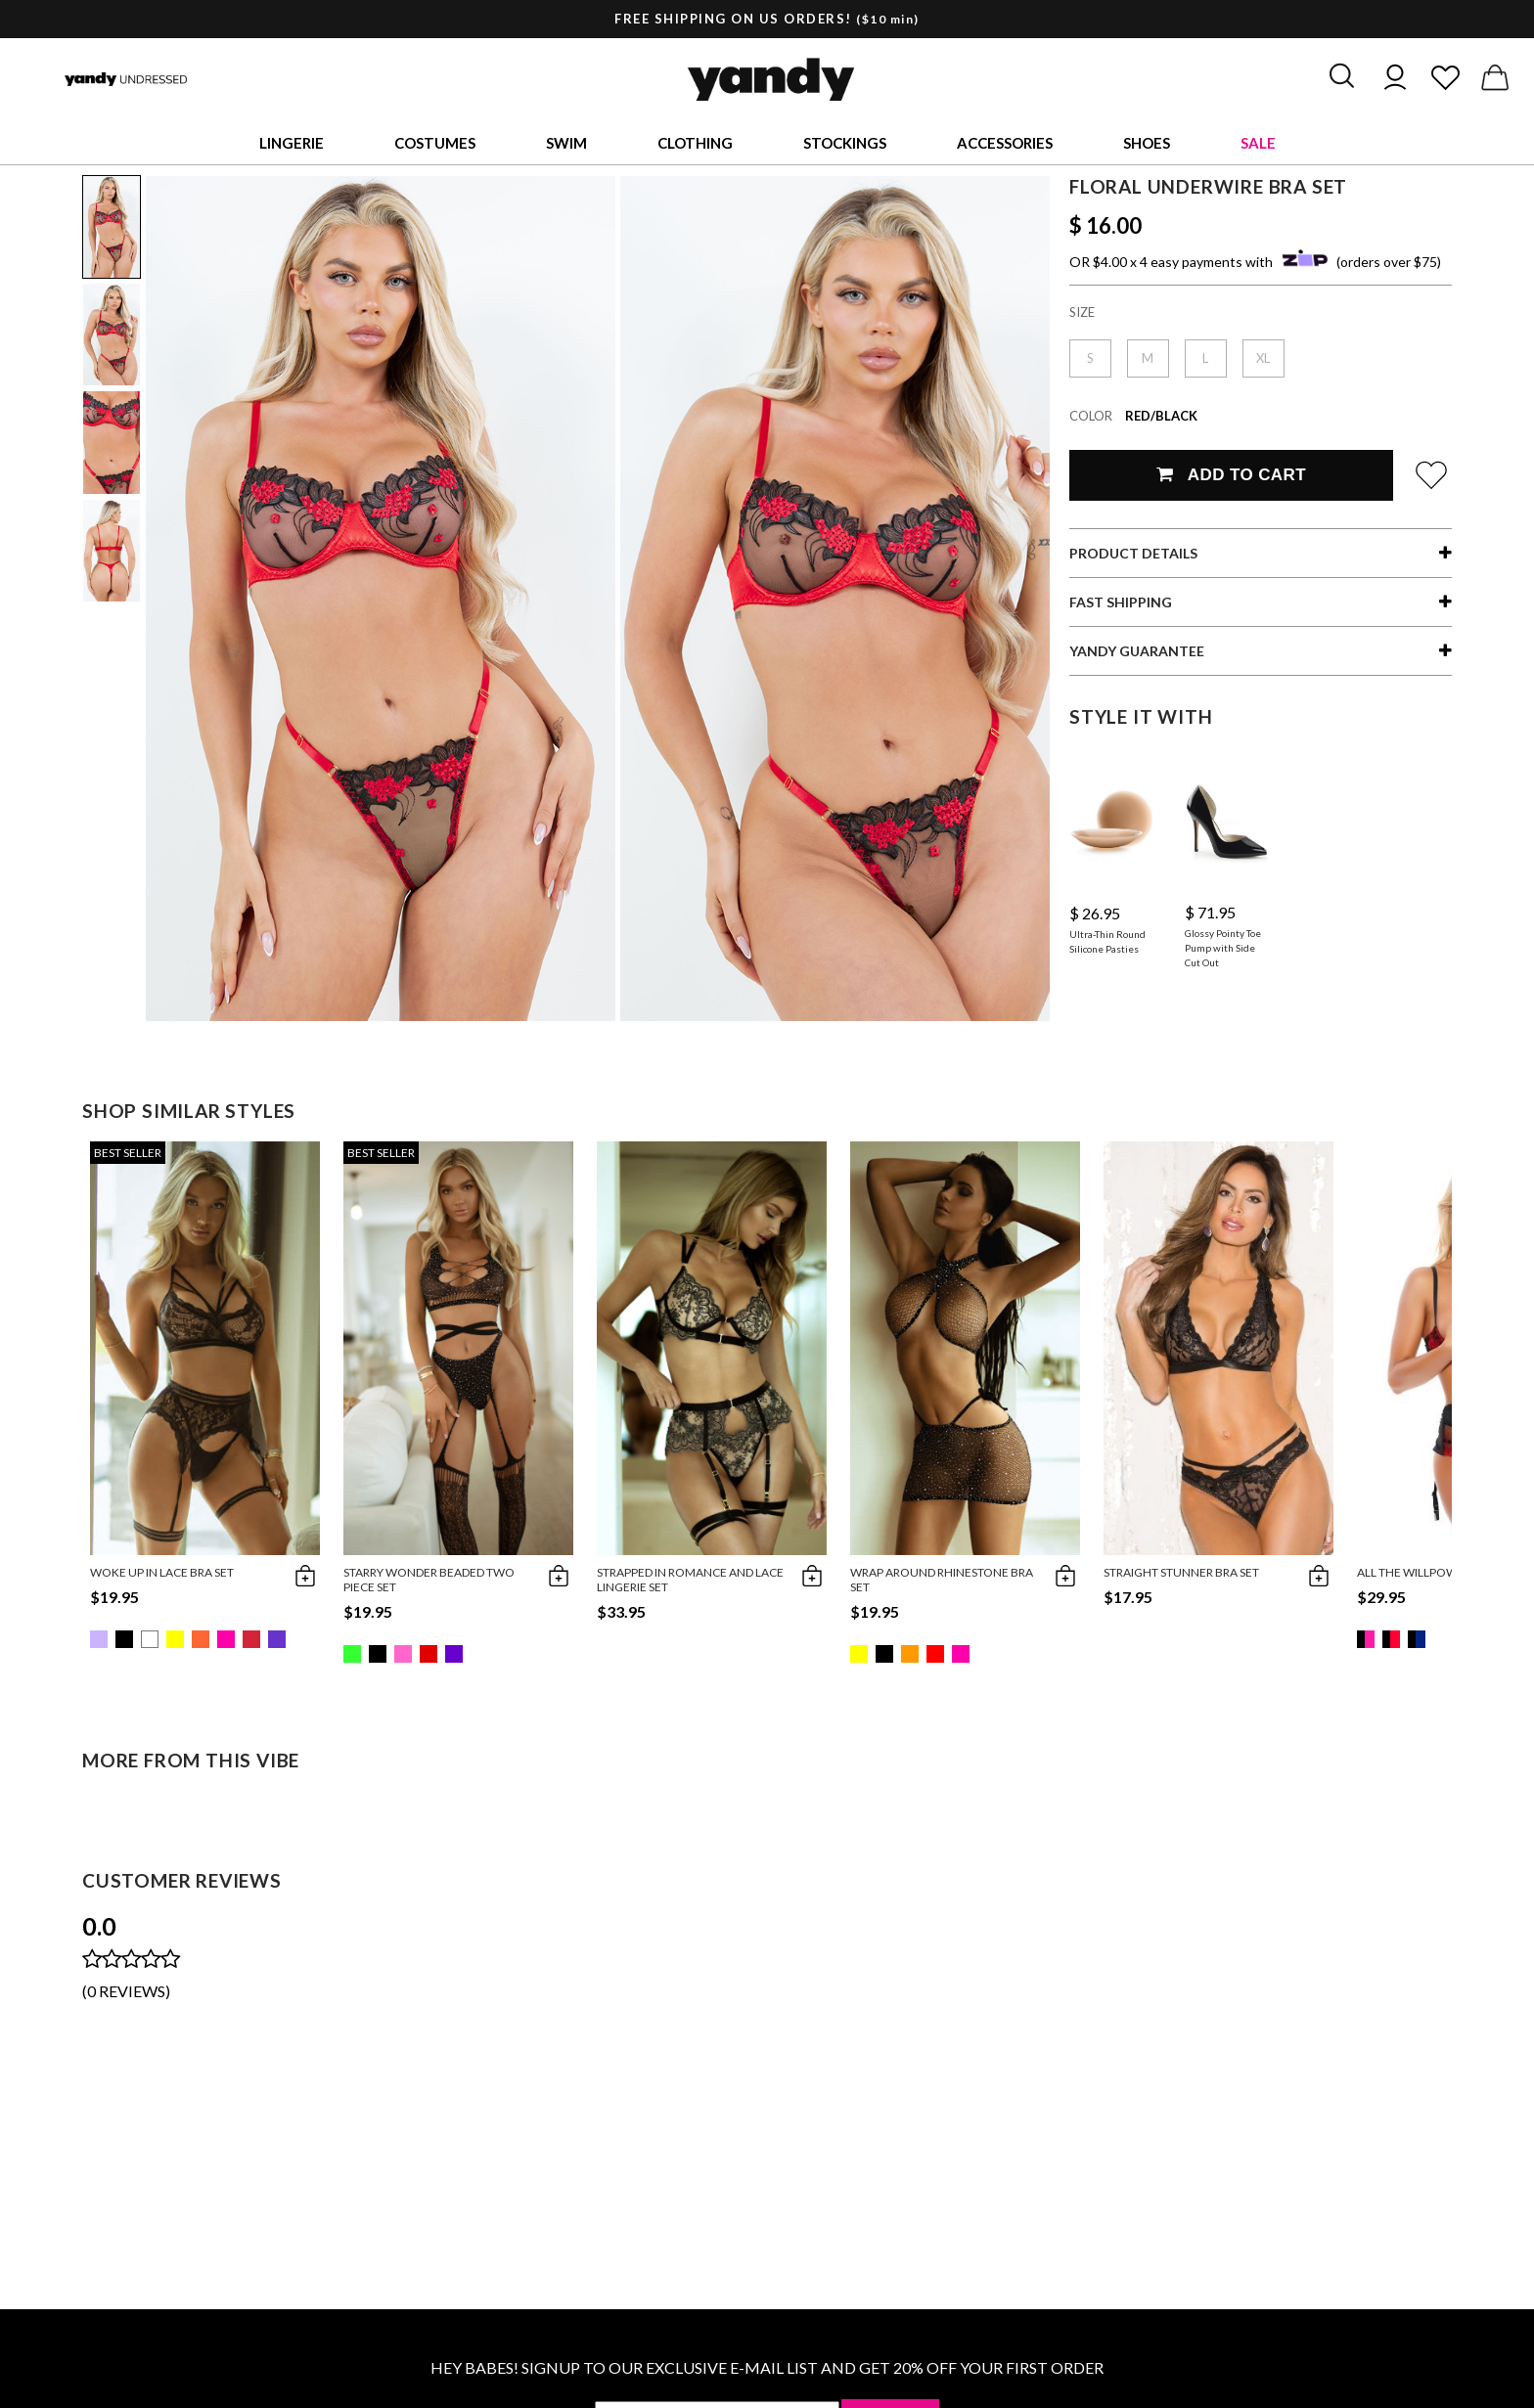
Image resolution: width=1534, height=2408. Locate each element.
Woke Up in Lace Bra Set (162, 1572)
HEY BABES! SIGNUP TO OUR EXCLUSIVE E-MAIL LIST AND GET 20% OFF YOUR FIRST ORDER (767, 2367)
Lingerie (291, 143)
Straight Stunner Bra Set (1181, 1572)
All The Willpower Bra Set (1437, 1572)
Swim (566, 143)
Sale (1258, 143)
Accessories (1005, 143)
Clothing (695, 143)
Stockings (844, 143)
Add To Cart (1231, 475)
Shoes (1146, 143)
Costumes (434, 143)
